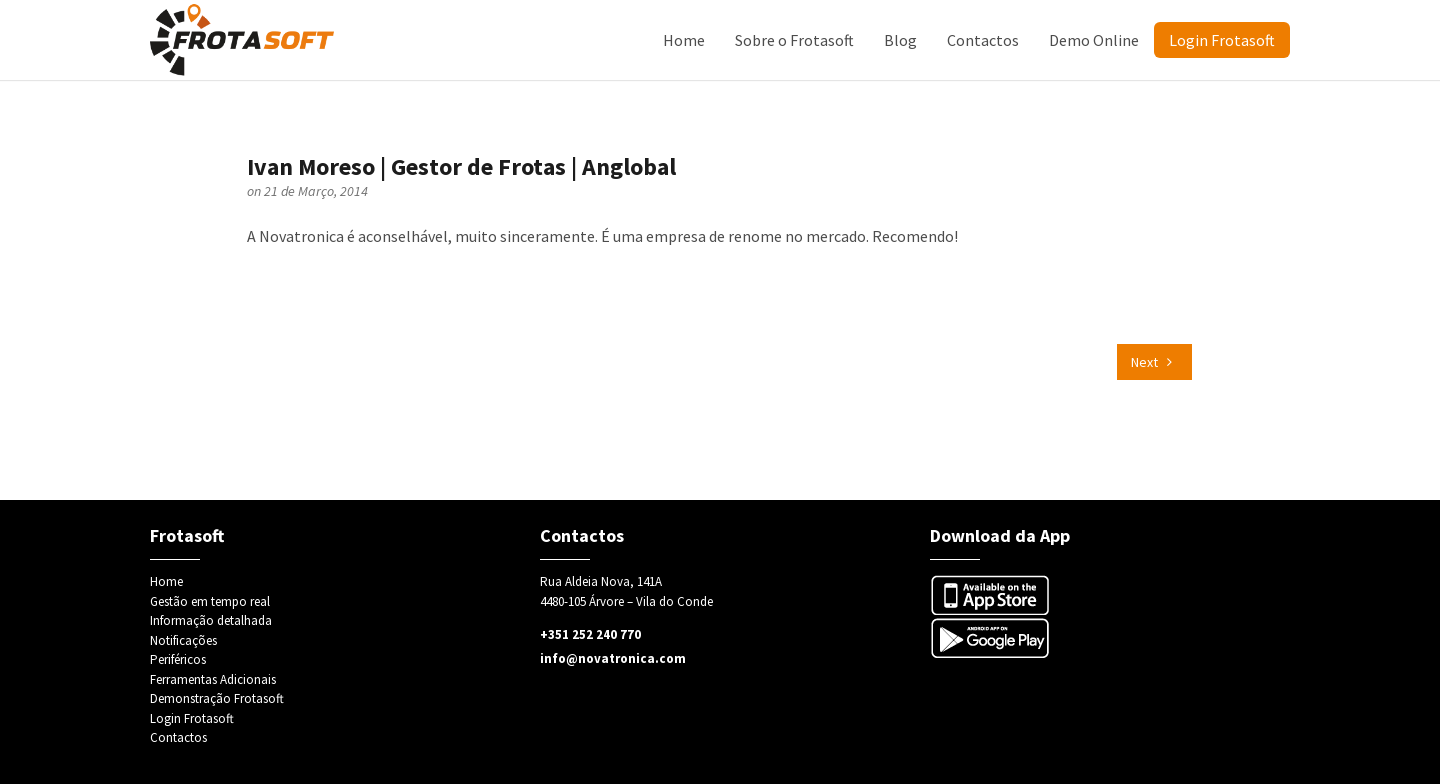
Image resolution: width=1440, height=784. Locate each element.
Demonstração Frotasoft (217, 698)
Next (1151, 362)
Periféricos (178, 659)
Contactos (983, 40)
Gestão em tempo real (210, 601)
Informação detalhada (211, 620)
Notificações (183, 640)
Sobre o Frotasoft (794, 40)
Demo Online (1094, 40)
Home (684, 40)
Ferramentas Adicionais (213, 679)
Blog (900, 40)
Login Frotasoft (1222, 40)
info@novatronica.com (613, 658)
